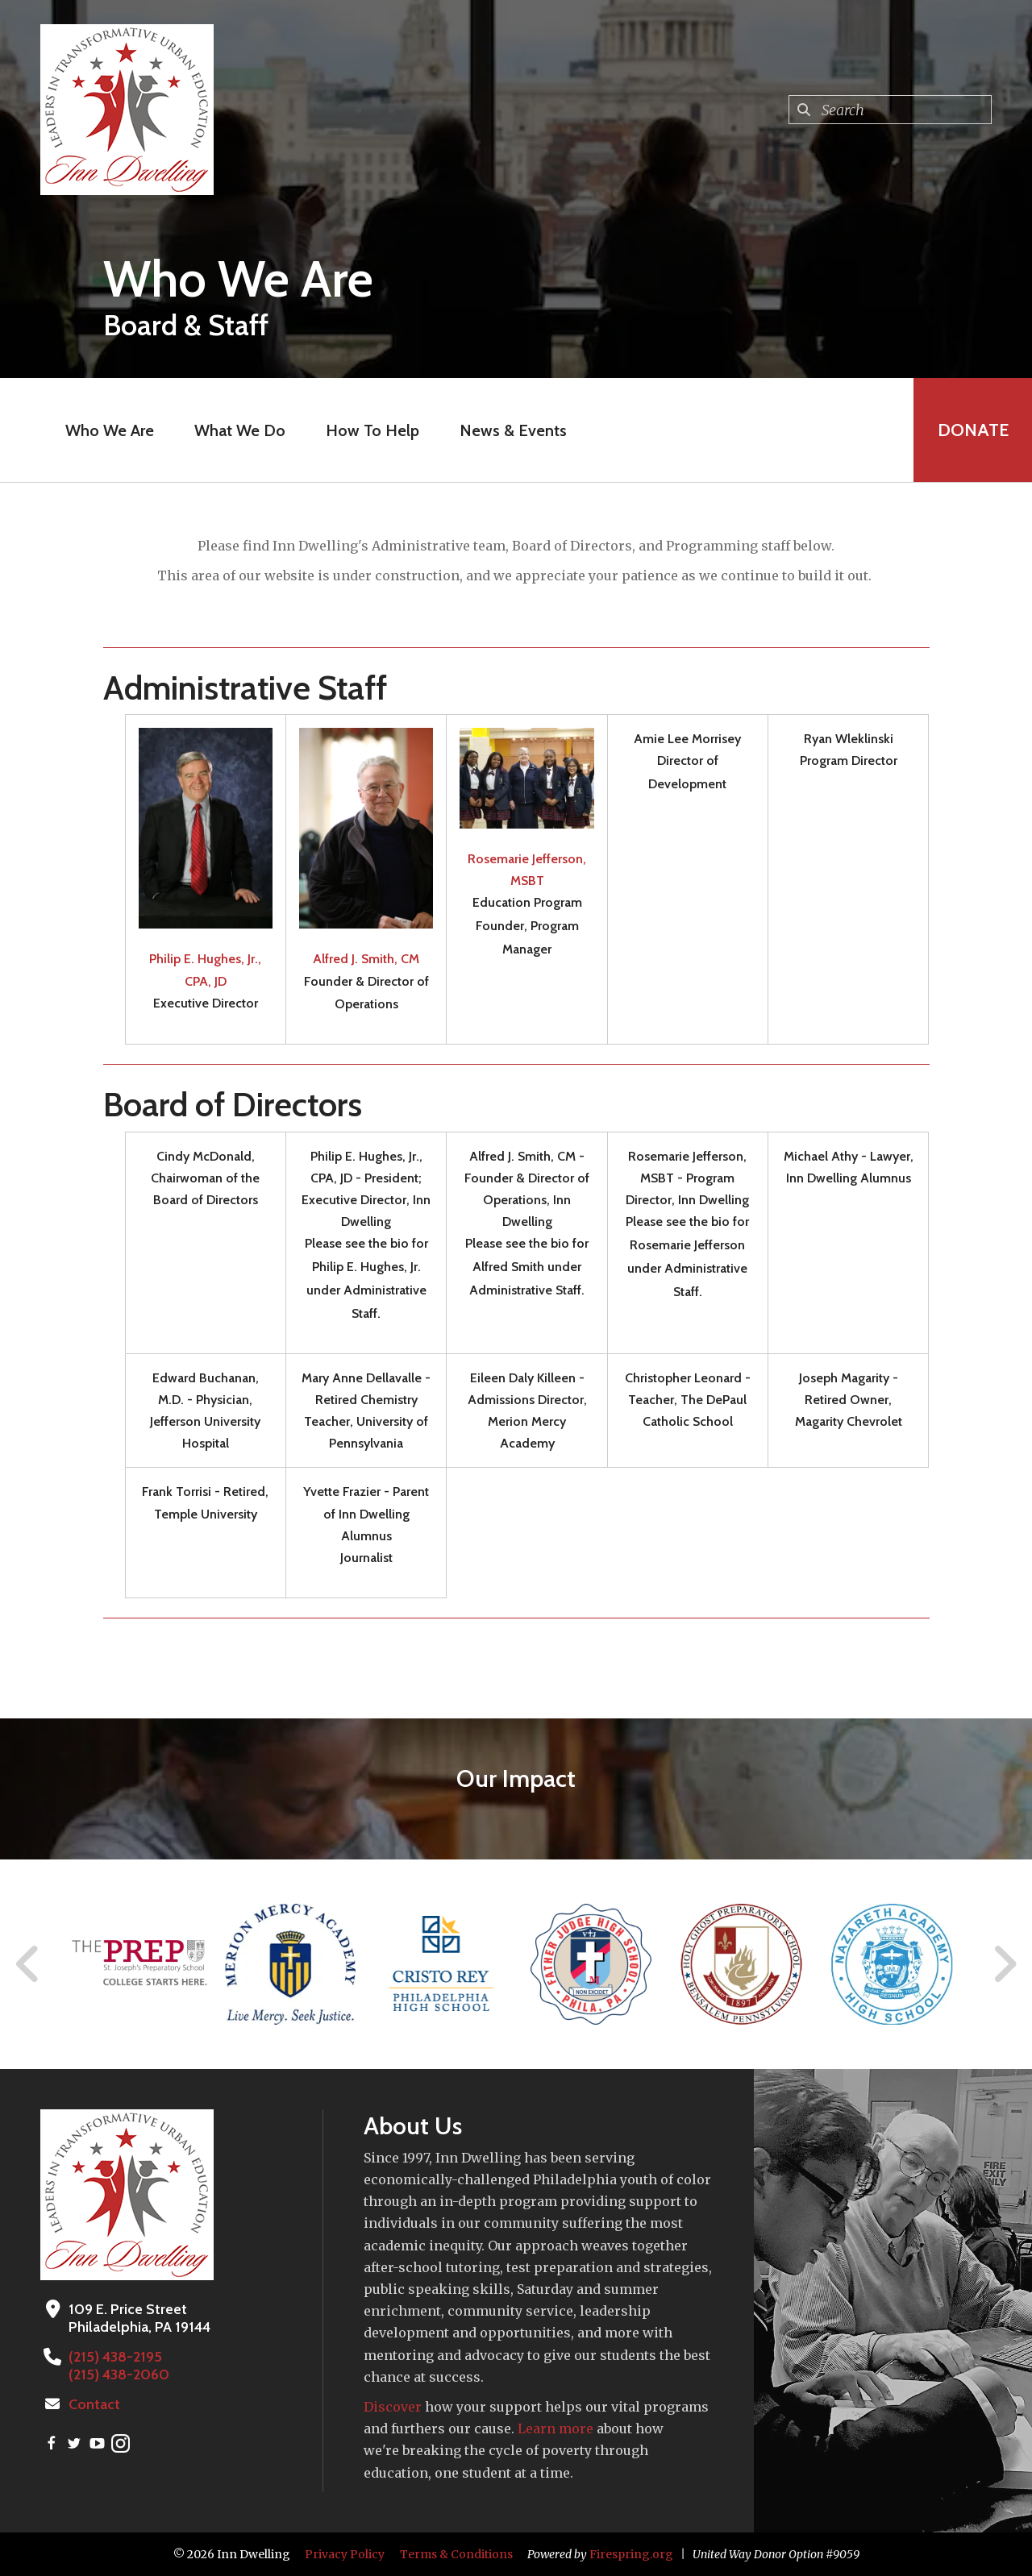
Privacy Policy (345, 2554)
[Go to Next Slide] (1004, 1964)
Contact (94, 2404)
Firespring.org (631, 2554)
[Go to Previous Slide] (28, 1964)
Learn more (555, 2428)
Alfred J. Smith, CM (366, 958)
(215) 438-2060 (119, 2374)
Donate (972, 430)
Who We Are (108, 430)
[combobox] (890, 109)
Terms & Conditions (456, 2554)
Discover (393, 2407)
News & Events (512, 430)
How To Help (371, 430)
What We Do (239, 430)
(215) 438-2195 (115, 2357)
